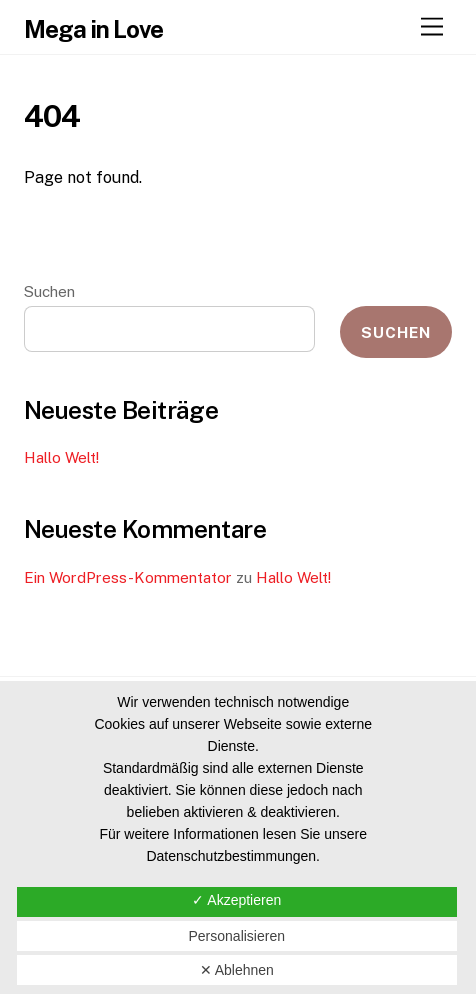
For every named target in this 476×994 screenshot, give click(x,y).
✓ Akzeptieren (236, 900)
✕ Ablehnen (237, 970)
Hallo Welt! (61, 457)
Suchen (49, 291)
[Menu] (432, 27)
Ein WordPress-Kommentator (128, 577)
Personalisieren (236, 936)
